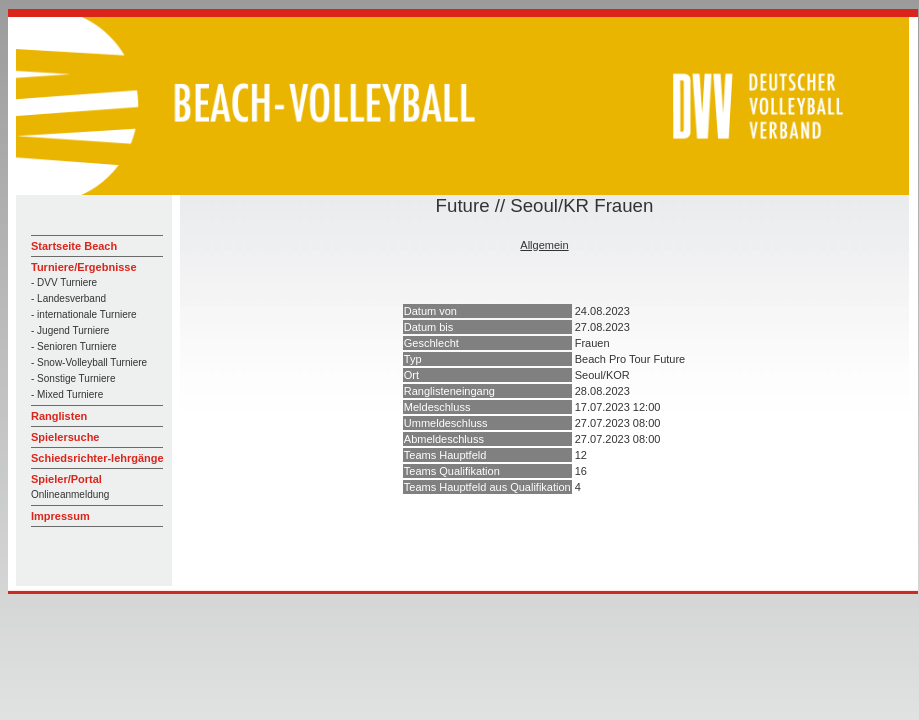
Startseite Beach (74, 246)
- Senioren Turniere (74, 346)
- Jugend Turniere (70, 330)
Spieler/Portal (66, 479)
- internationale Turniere (84, 314)
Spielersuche (65, 437)
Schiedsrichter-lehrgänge (97, 458)
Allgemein (544, 245)
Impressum (60, 516)
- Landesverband (68, 298)
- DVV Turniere (64, 282)
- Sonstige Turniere (73, 378)
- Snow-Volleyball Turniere (89, 362)
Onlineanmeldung (70, 494)
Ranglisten (59, 416)
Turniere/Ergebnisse (84, 267)
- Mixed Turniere (67, 394)
